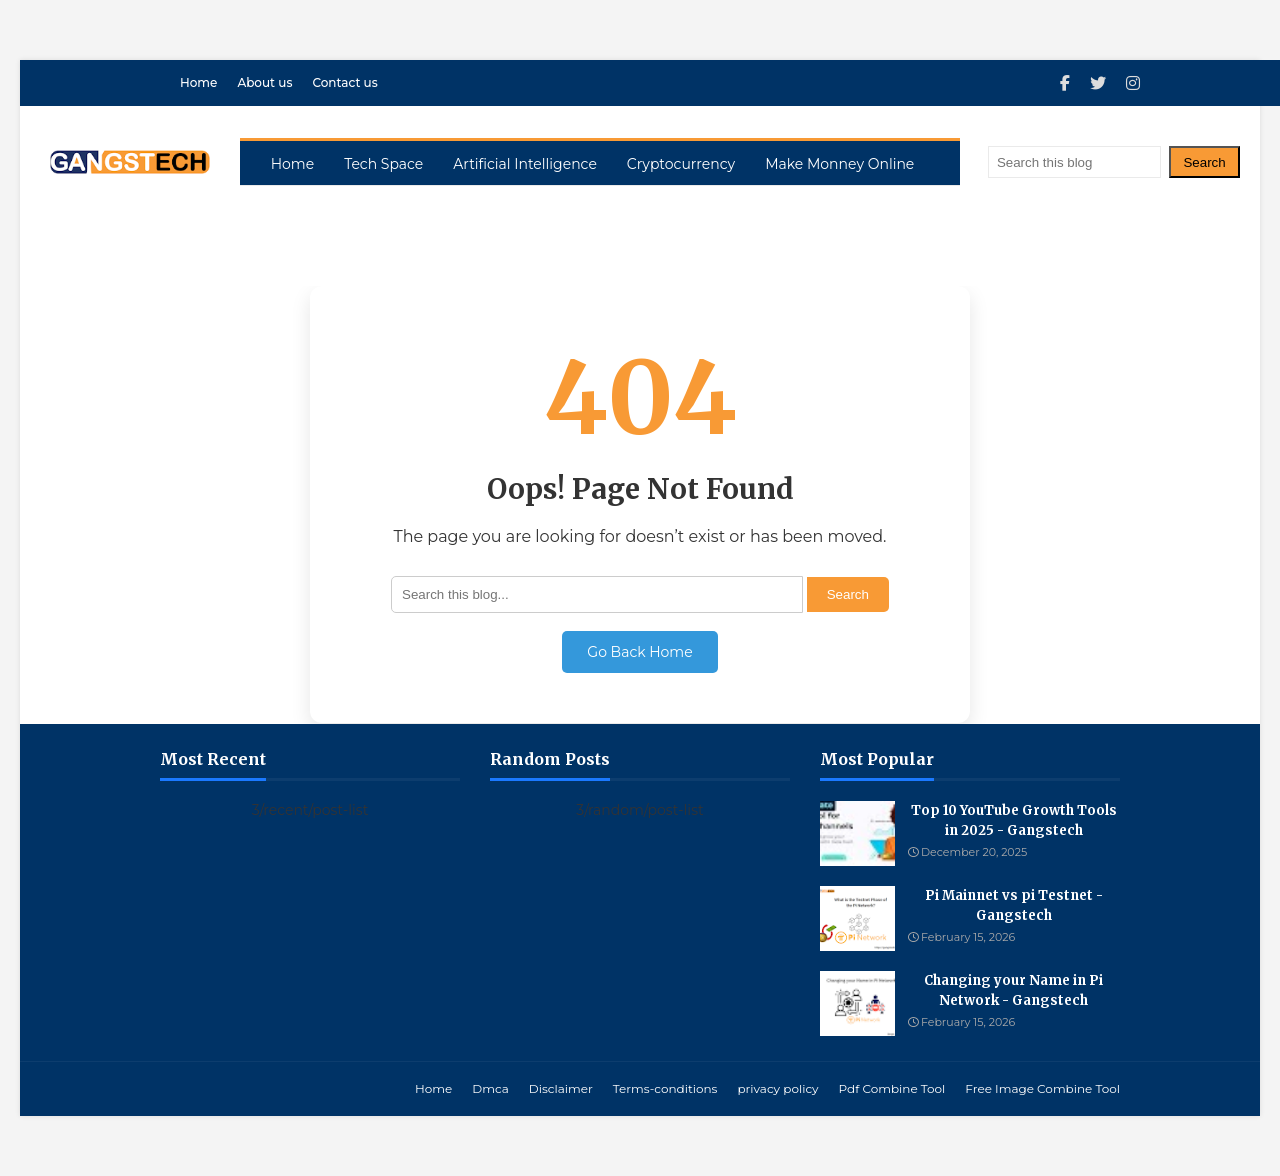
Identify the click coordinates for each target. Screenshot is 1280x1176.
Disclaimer (561, 1088)
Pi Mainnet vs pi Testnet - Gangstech (1014, 905)
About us (264, 82)
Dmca (490, 1088)
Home (198, 82)
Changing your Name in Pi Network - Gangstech (1013, 990)
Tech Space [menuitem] (383, 164)
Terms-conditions (665, 1088)
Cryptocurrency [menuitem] (681, 164)
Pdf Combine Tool (892, 1088)
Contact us (344, 82)
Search (1204, 162)
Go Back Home (639, 652)
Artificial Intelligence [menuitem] (525, 164)
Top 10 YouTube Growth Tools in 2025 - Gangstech (1014, 820)
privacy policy (777, 1088)
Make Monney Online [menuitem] (839, 164)
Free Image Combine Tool (1042, 1088)
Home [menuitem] (292, 164)
